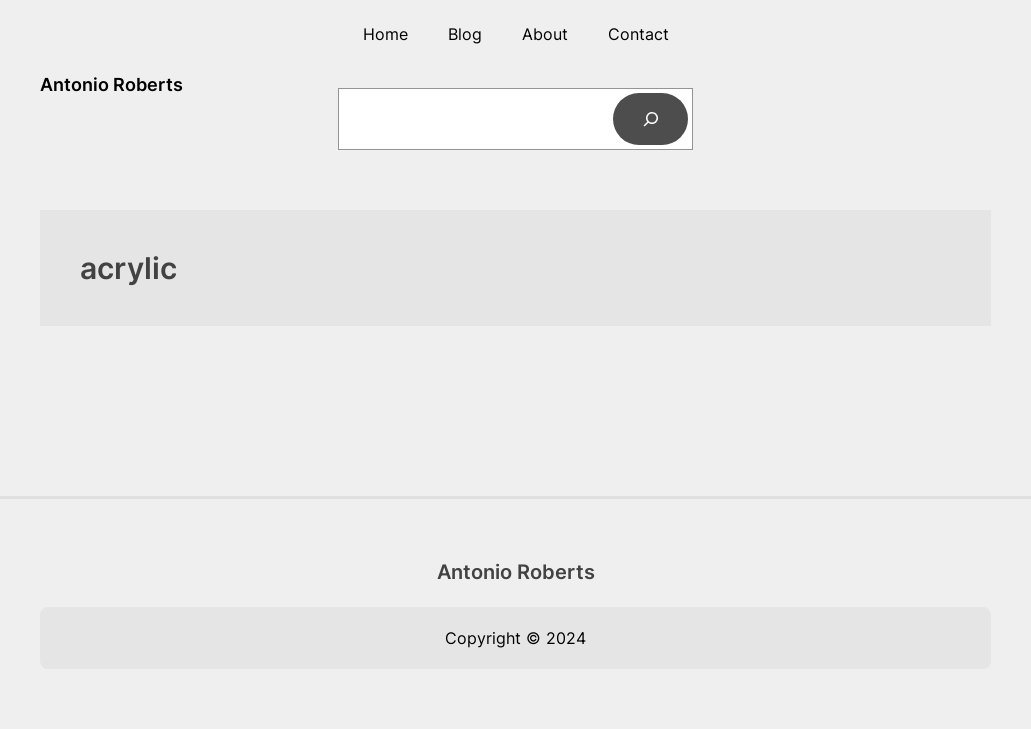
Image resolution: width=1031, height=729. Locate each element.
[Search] (650, 118)
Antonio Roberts (111, 84)
